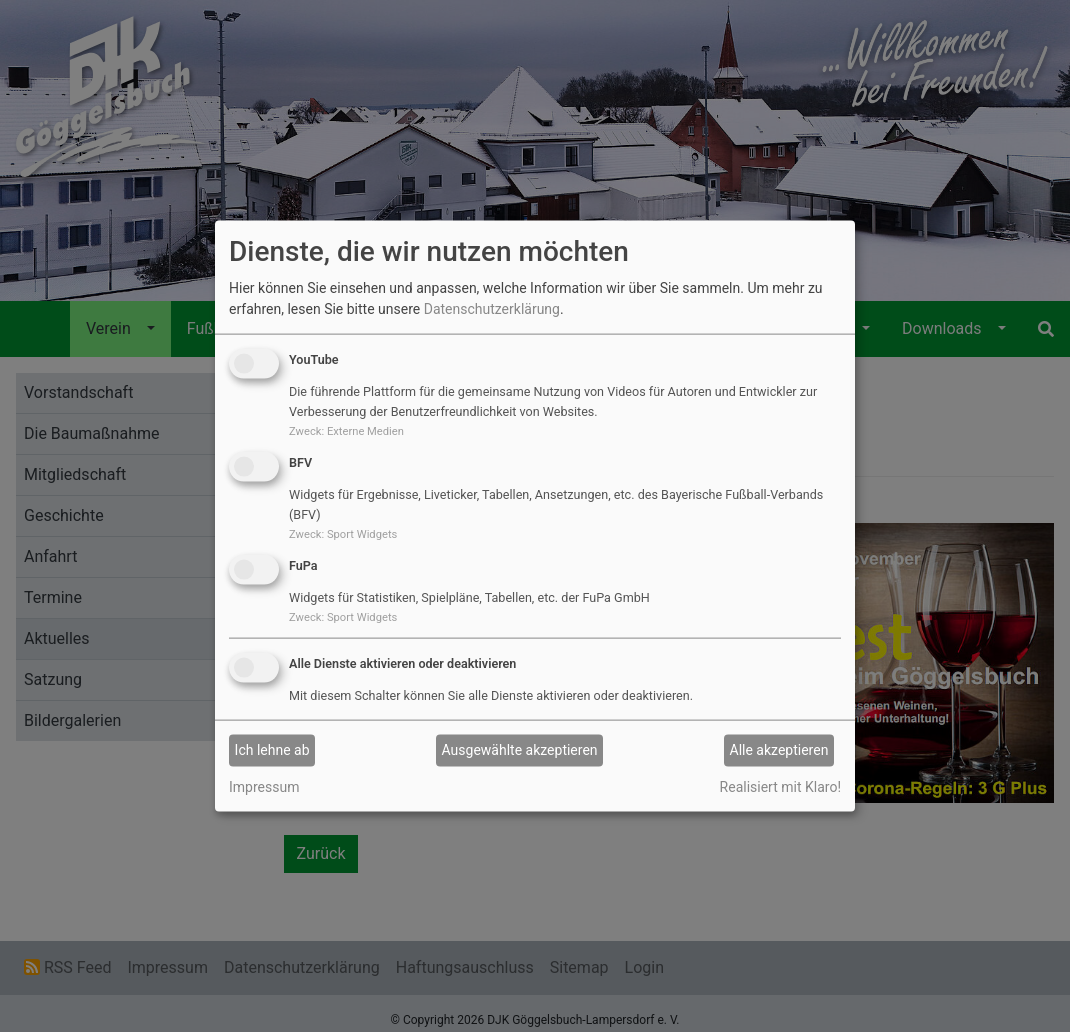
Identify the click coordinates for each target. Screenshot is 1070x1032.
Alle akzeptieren (779, 750)
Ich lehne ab (272, 750)
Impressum (264, 786)
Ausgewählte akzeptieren (520, 750)
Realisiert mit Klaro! (780, 786)
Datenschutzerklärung (492, 309)
